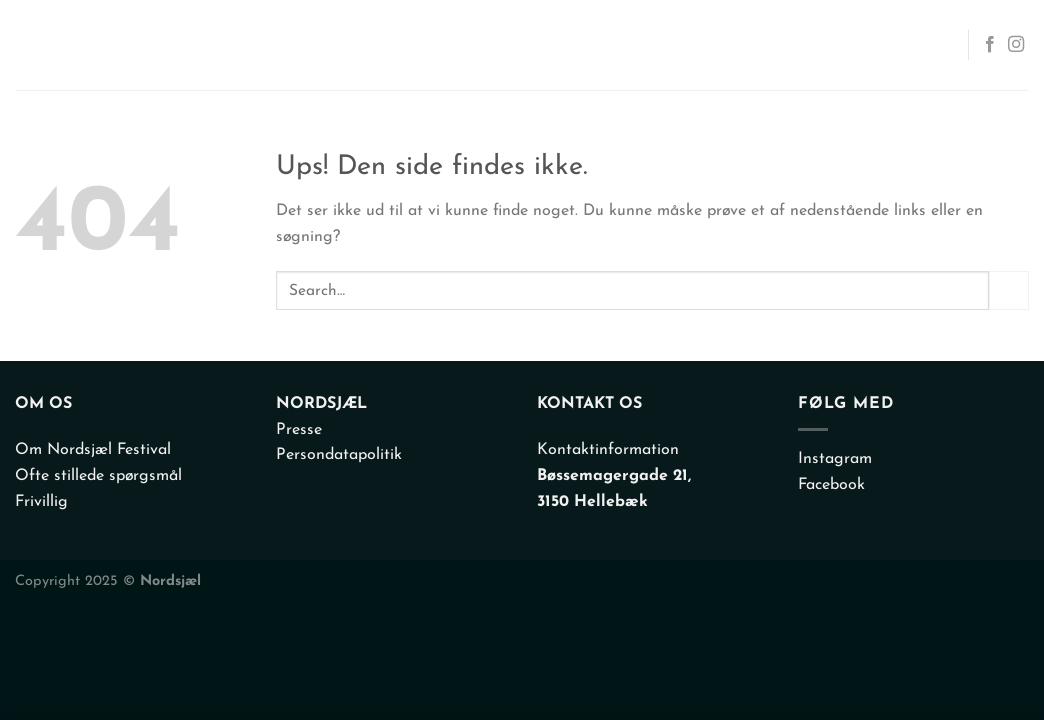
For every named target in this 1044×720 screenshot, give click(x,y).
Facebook (831, 485)
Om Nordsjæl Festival (93, 450)
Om (732, 45)
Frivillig (41, 502)
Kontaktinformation (608, 450)
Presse (299, 430)
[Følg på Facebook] (990, 45)
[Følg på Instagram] (1016, 45)
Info (799, 45)
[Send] (1009, 290)
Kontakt (899, 45)
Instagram (835, 459)
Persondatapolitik (339, 455)
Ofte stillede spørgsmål (98, 476)
